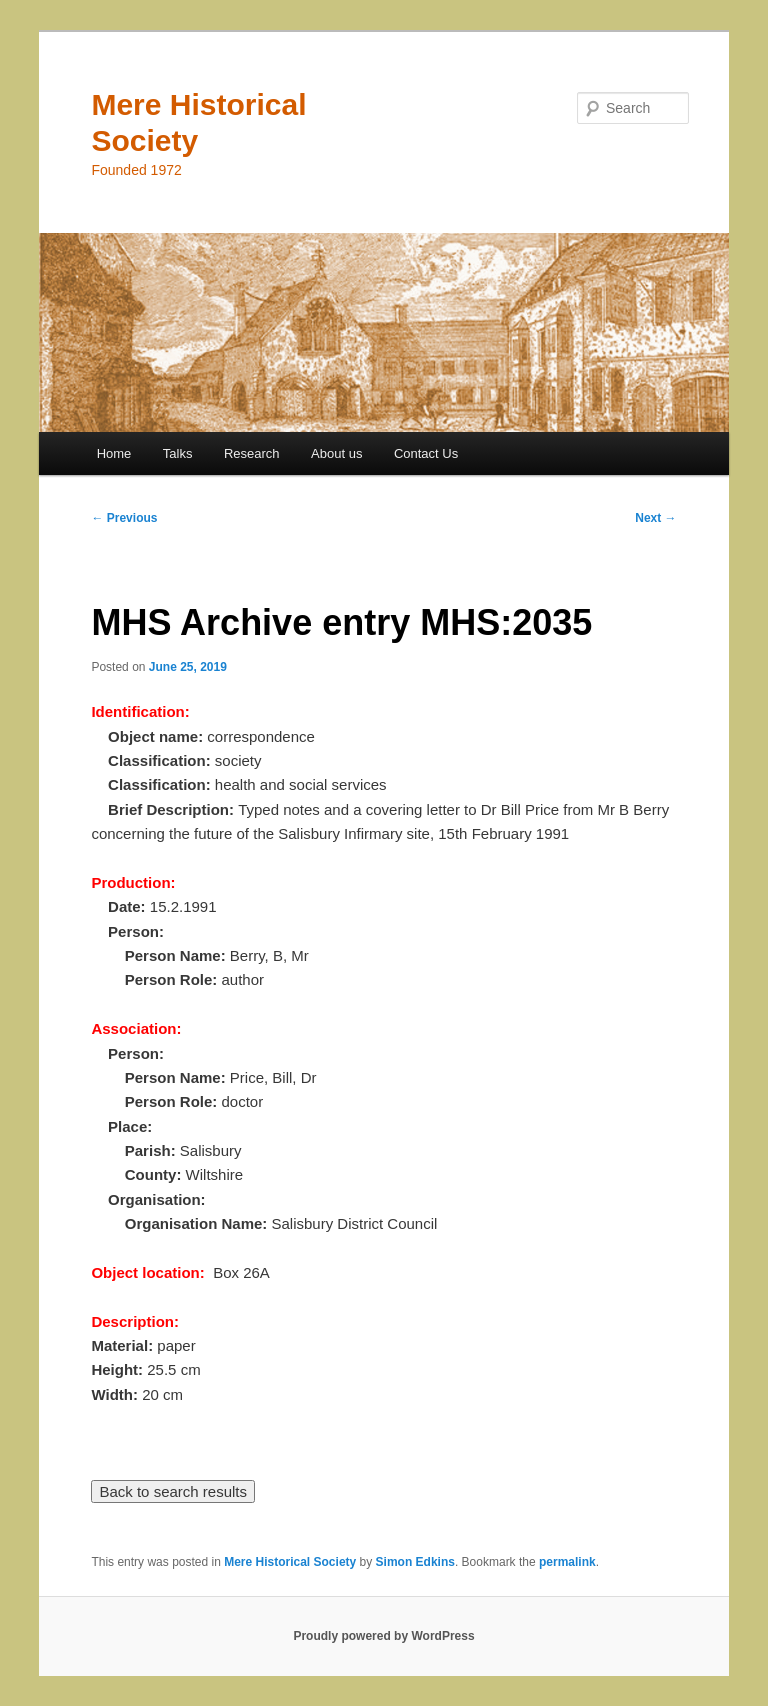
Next (655, 518)
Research (252, 453)
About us (336, 453)
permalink (567, 1562)
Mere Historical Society (290, 1562)
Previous (124, 518)
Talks (178, 453)
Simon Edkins (415, 1562)
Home (114, 453)
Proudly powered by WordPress (383, 1636)
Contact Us (426, 453)
